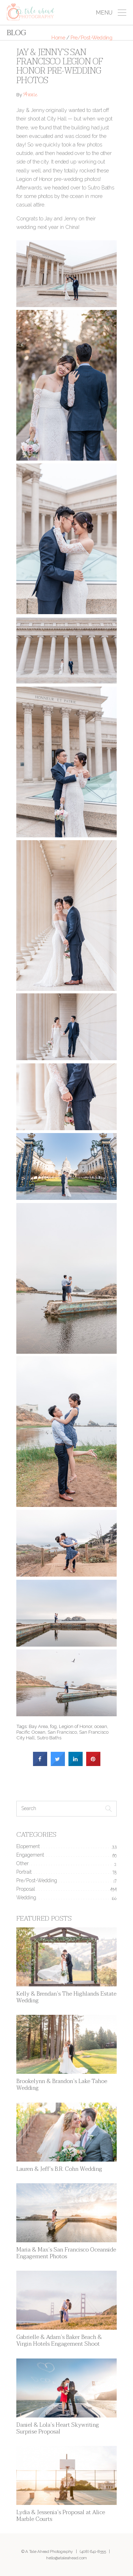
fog (53, 1726)
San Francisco (62, 1732)
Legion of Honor (75, 1726)
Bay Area (38, 1726)
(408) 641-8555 (93, 2551)
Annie (30, 95)
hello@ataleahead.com (66, 2557)
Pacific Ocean (30, 1732)
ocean (100, 1726)
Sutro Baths (49, 1737)
